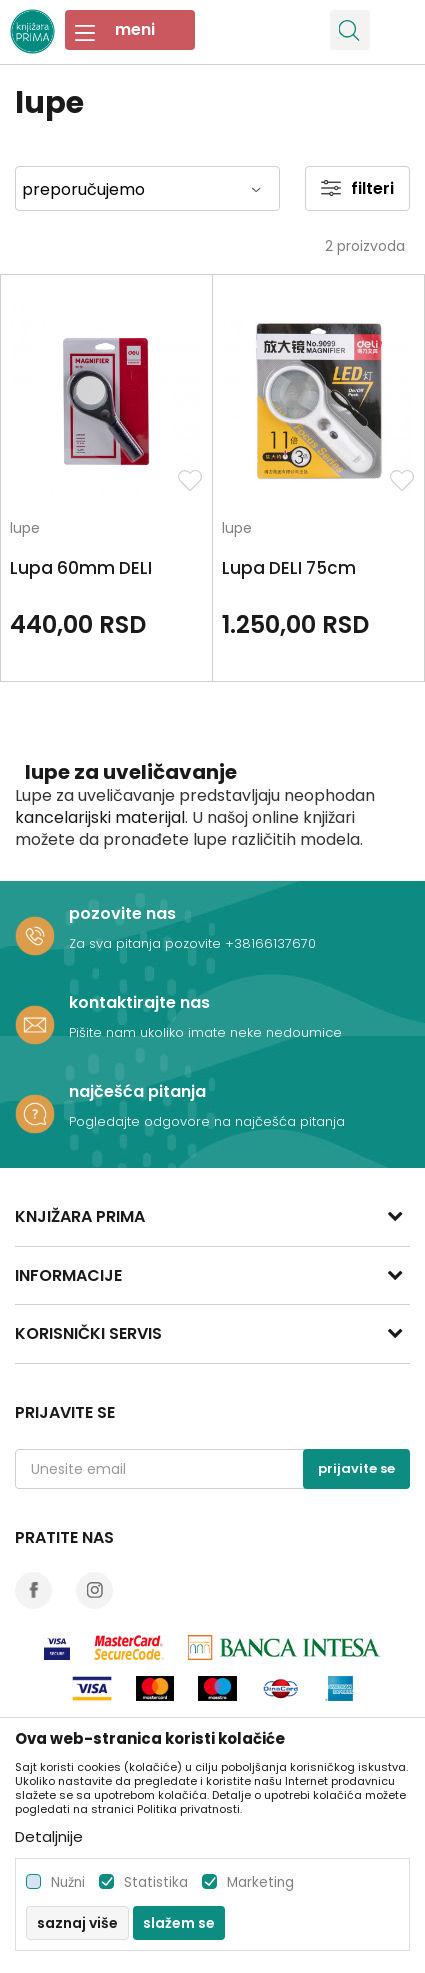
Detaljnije (49, 1836)
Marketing (260, 1882)
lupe (25, 529)
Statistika (156, 1882)
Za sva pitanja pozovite (147, 943)
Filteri (357, 188)
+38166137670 (270, 943)
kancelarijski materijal (100, 817)
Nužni (68, 1882)
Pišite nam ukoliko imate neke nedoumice (205, 1032)
